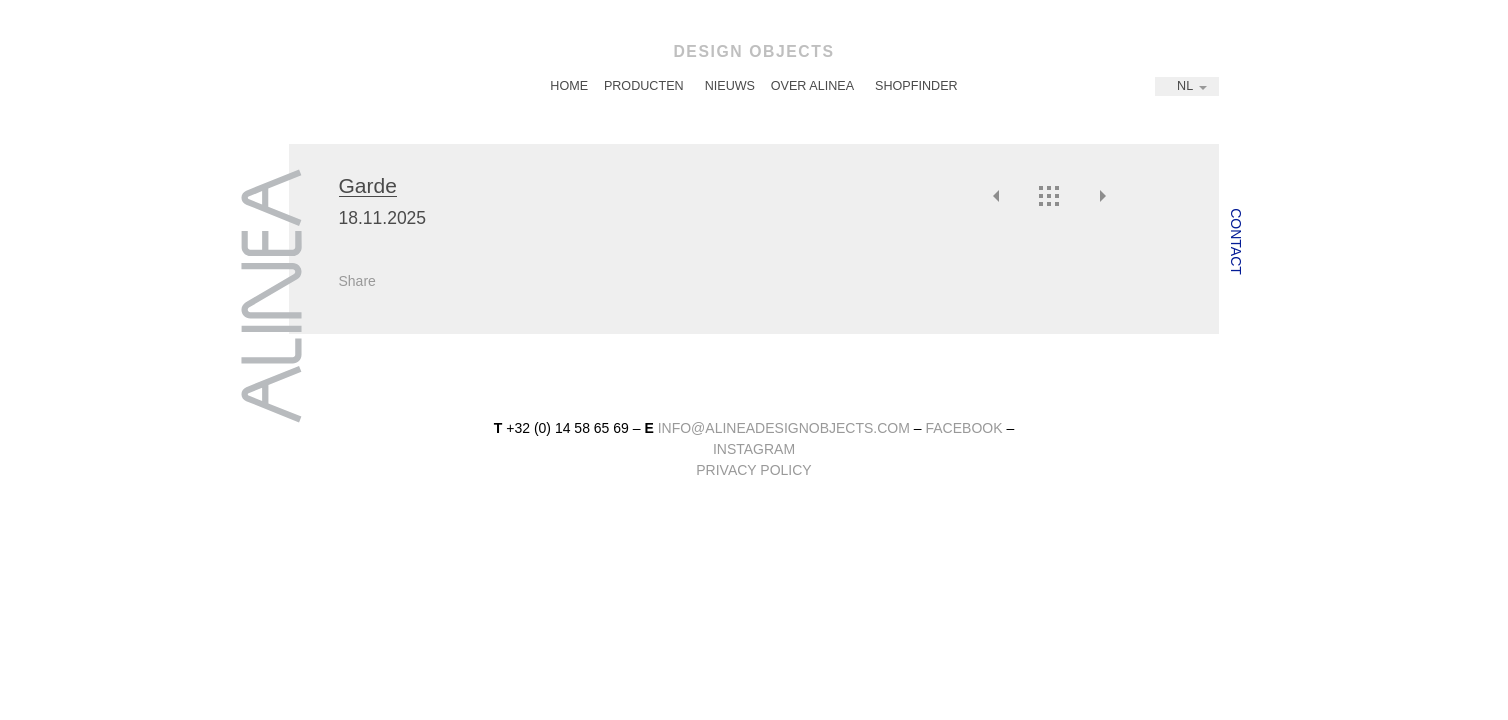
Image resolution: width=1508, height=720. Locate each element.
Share (357, 281)
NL (1185, 86)
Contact (1236, 241)
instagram (754, 449)
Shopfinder (916, 86)
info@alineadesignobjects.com (784, 428)
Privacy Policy (753, 470)
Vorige (997, 196)
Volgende (1102, 196)
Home (569, 86)
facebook (963, 428)
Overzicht (1049, 196)
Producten (644, 86)
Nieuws (730, 86)
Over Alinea (812, 86)
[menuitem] (569, 86)
